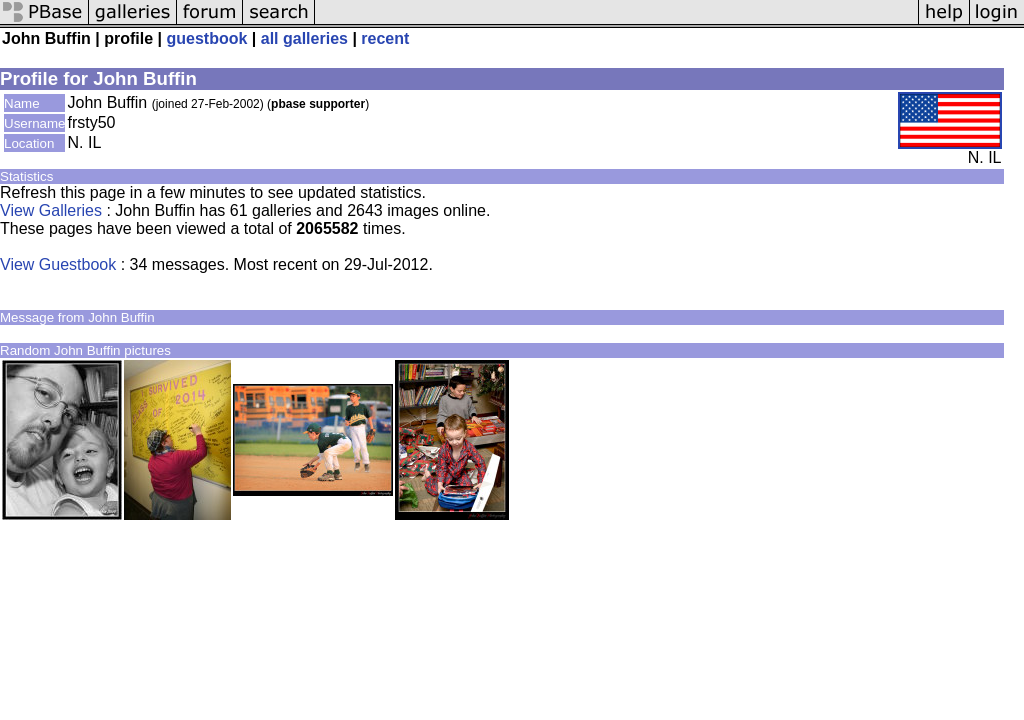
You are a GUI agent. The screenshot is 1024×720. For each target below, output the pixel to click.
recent (385, 38)
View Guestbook (58, 264)
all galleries (304, 38)
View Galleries (51, 210)
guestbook (207, 38)
